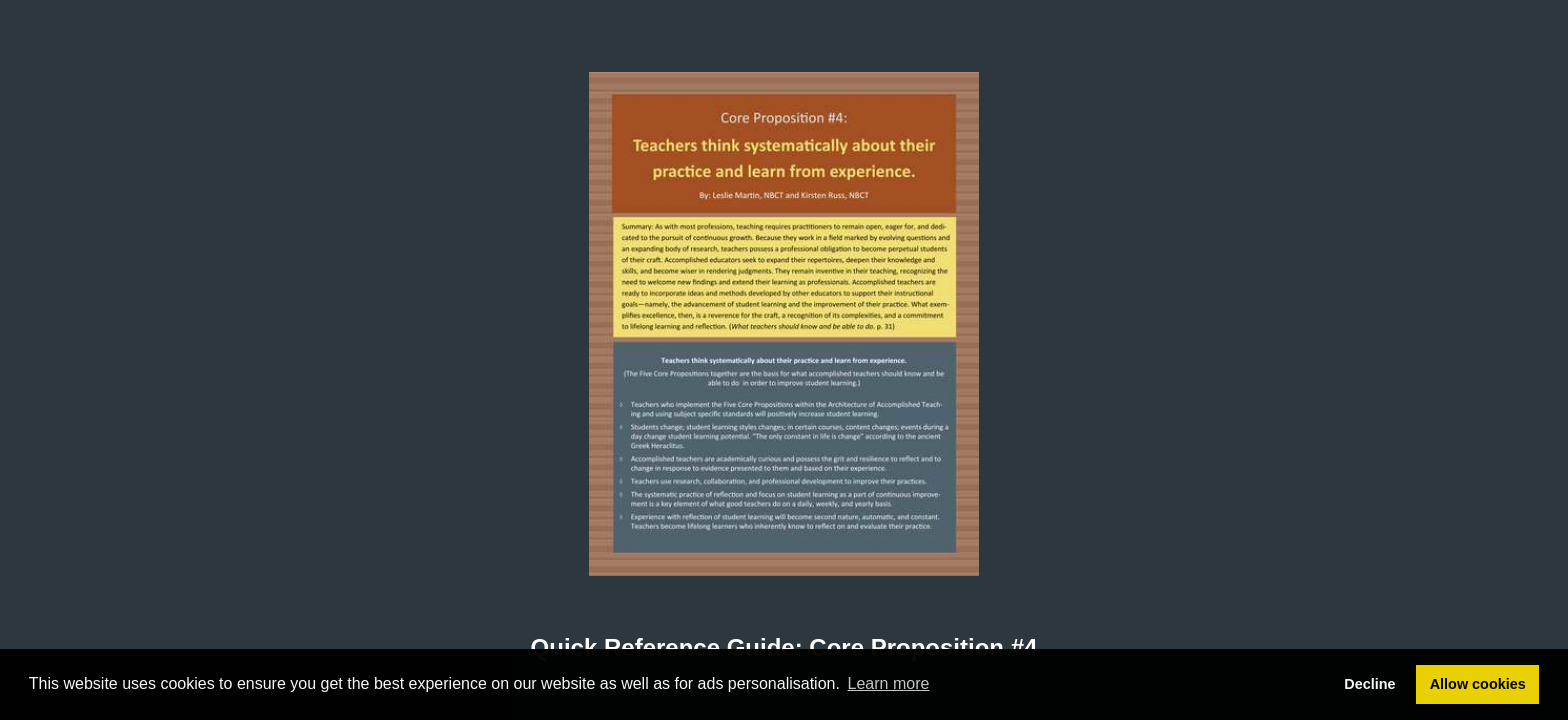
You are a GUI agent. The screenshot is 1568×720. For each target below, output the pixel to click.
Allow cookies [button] (1478, 684)
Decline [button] (1369, 684)
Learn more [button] (889, 683)
